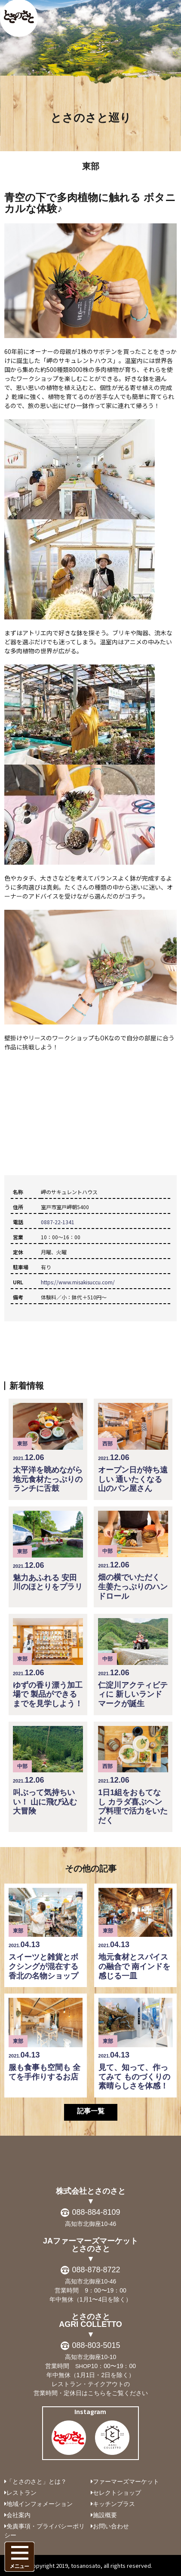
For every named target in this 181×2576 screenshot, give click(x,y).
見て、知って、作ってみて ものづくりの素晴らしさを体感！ (135, 2044)
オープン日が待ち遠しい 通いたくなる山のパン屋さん (133, 1448)
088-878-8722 (96, 2270)
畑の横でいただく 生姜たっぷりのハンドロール (133, 1555)
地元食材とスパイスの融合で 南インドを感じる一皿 (135, 1934)
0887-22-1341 (57, 1222)
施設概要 (105, 2515)
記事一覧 (90, 2111)
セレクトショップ (117, 2492)
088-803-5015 (96, 2345)
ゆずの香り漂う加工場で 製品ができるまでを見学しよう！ (48, 1663)
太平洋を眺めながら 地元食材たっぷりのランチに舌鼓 (48, 1448)
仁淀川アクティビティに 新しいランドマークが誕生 (133, 1663)
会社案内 (18, 2515)
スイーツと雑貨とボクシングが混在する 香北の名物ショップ (46, 1934)
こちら (97, 2393)
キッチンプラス (114, 2503)
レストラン (21, 2492)
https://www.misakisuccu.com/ (78, 1282)
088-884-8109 (96, 2212)
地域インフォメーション (39, 2503)
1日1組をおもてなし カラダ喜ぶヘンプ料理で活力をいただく (133, 1775)
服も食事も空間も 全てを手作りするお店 (46, 2039)
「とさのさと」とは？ (36, 2481)
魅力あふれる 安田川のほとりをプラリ (48, 1551)
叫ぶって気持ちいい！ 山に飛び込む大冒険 (48, 1771)
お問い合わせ (111, 2526)
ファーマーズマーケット (126, 2481)
